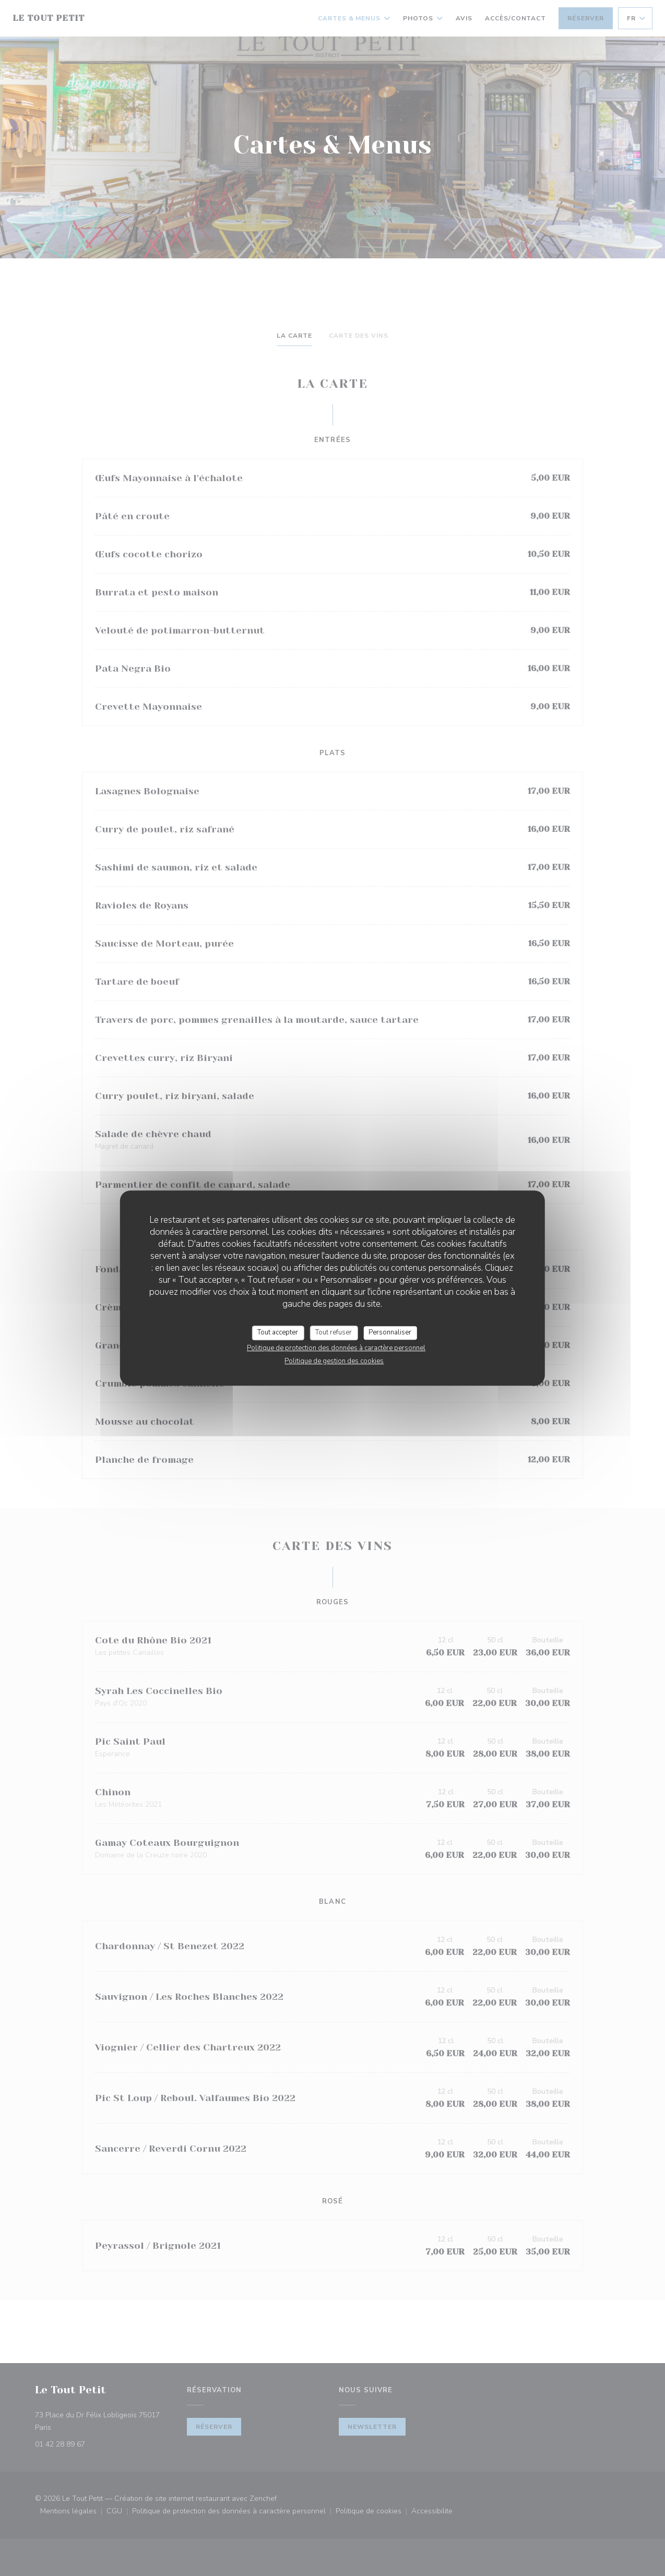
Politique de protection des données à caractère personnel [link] (336, 1348)
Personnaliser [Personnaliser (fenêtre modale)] (390, 1332)
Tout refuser (333, 1332)
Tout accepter (277, 1332)
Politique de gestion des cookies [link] (334, 1361)
